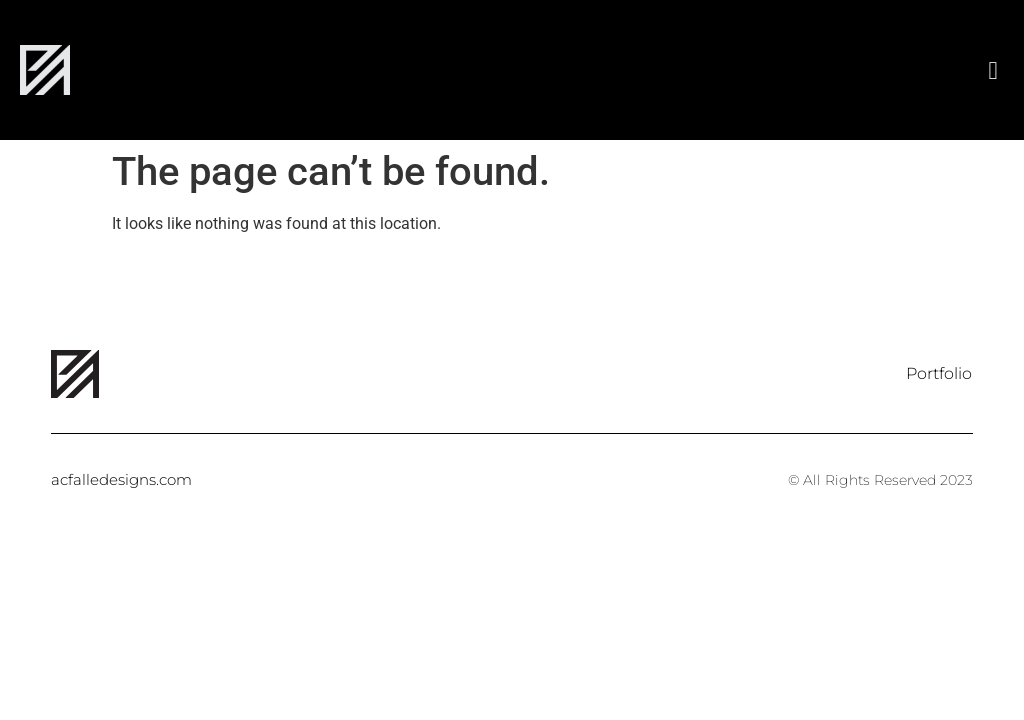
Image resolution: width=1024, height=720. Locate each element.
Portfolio (939, 373)
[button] (993, 70)
